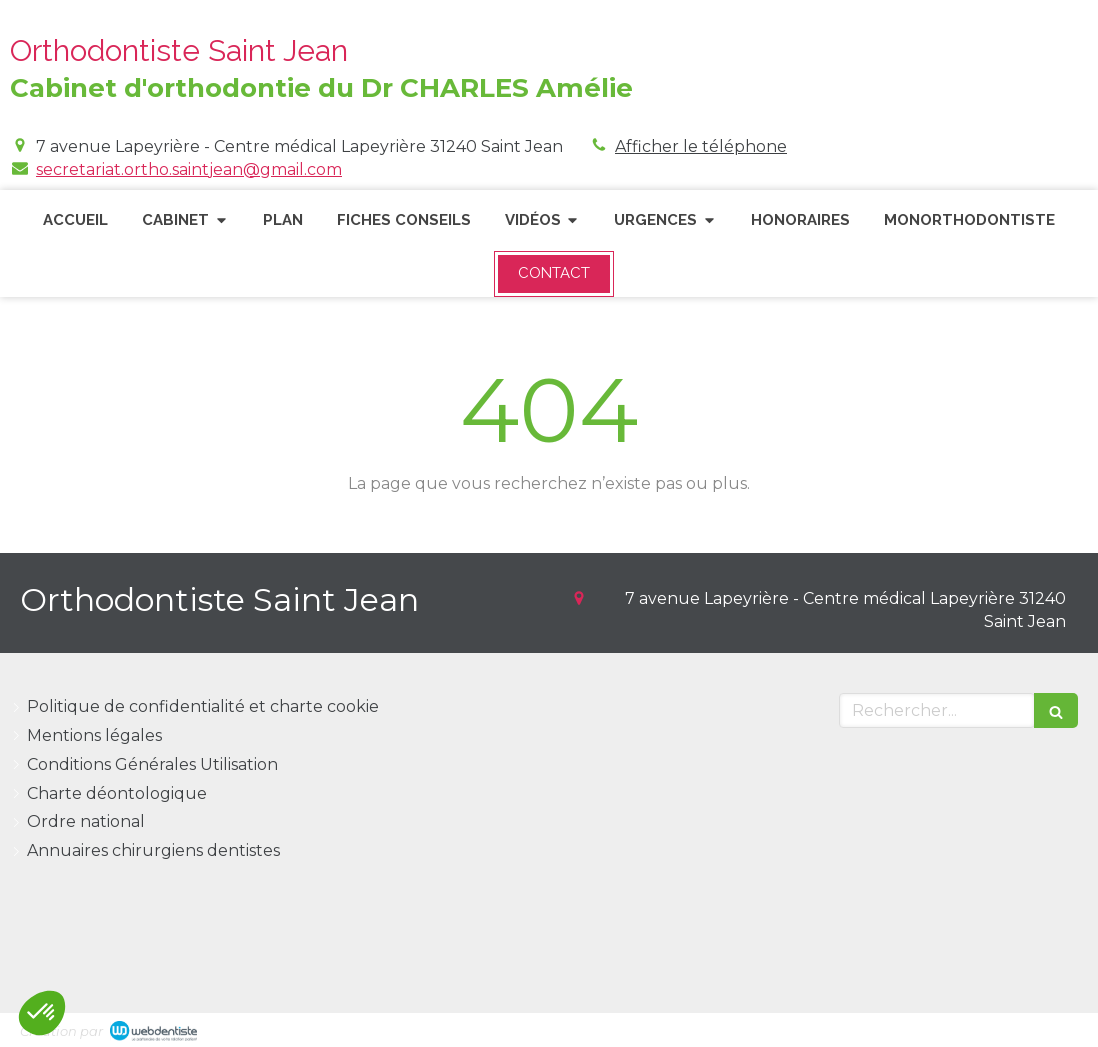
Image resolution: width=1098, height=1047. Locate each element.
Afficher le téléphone (701, 146)
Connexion (1035, 1027)
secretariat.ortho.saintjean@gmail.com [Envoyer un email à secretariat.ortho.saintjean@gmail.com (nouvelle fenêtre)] (189, 169)
